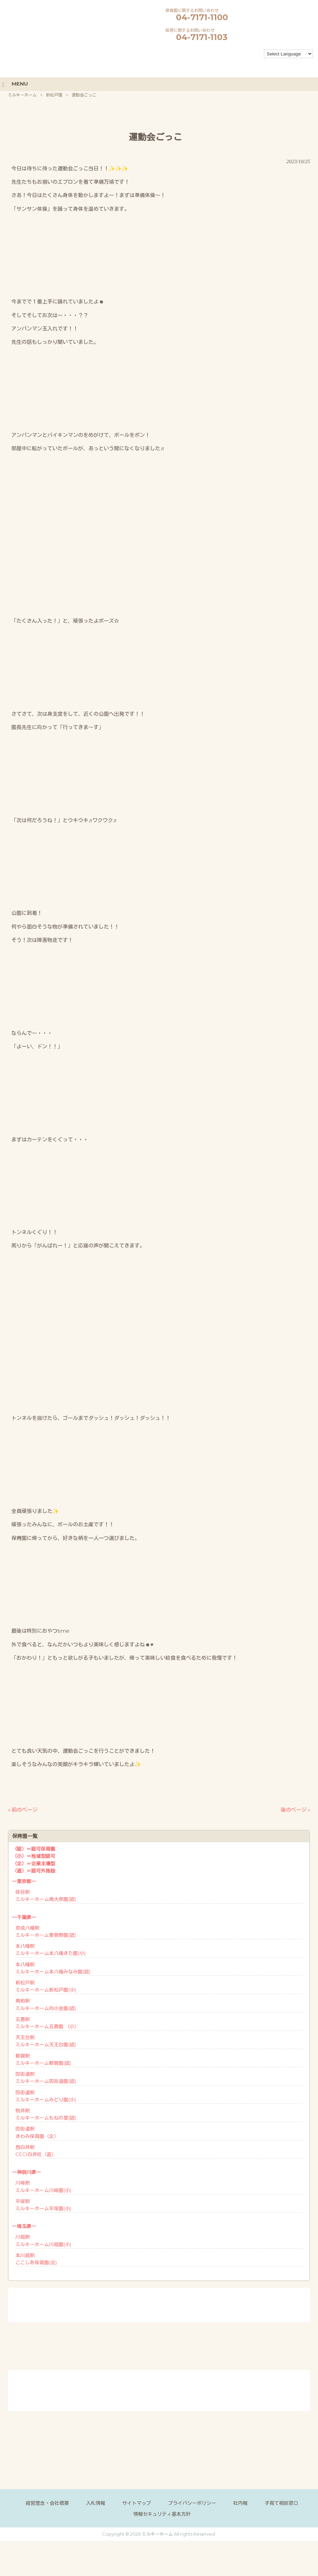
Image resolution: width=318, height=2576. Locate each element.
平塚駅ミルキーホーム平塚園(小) (43, 2205)
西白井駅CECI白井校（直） (35, 2151)
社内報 (240, 2503)
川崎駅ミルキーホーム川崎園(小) (43, 2186)
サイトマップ (136, 2503)
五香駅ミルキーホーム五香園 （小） (47, 2023)
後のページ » (295, 1810)
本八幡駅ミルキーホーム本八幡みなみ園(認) (52, 1968)
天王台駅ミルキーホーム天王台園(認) (45, 2041)
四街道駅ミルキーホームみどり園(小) (45, 2096)
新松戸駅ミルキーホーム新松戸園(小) (45, 1986)
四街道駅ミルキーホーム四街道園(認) (45, 2077)
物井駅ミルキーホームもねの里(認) (45, 2114)
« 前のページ (22, 1810)
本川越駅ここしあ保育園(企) (36, 2259)
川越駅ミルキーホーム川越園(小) (43, 2240)
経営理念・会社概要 (47, 2503)
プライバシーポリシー (192, 2503)
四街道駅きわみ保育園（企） (37, 2132)
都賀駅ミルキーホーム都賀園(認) (43, 2059)
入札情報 (95, 2503)
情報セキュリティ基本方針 (162, 2514)
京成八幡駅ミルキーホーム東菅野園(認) (45, 1931)
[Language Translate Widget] (288, 54)
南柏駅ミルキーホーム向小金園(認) (45, 2004)
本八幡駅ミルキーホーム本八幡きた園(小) (50, 1949)
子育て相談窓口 (281, 2503)
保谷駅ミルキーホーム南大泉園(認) (45, 1895)
